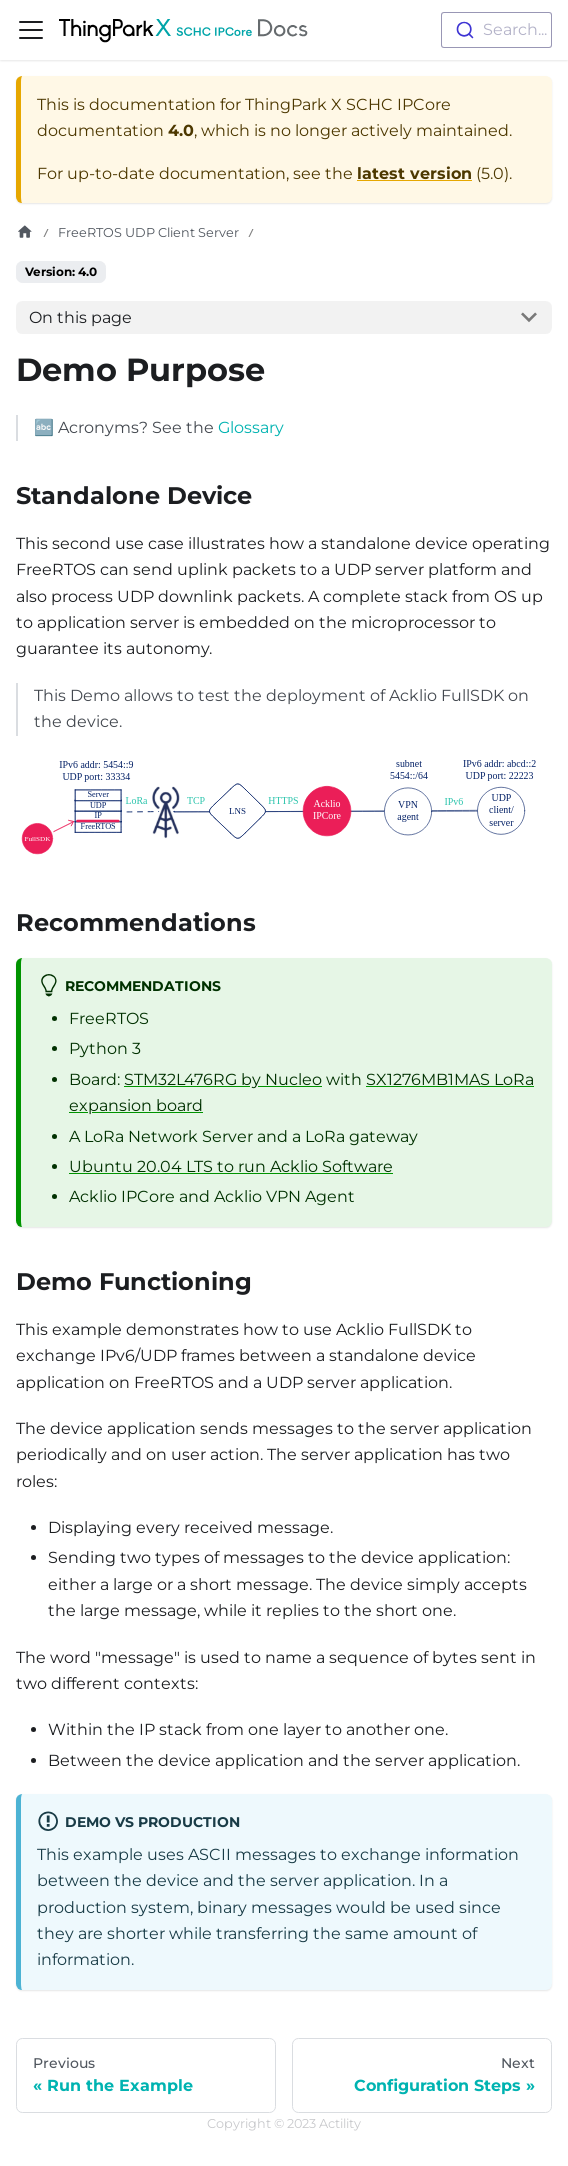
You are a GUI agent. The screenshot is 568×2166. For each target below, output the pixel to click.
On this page (80, 317)
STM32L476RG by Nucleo (223, 1079)
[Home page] (25, 232)
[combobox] (496, 30)
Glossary (251, 427)
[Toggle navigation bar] (31, 30)
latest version (414, 173)
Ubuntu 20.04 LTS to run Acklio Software (231, 1166)
